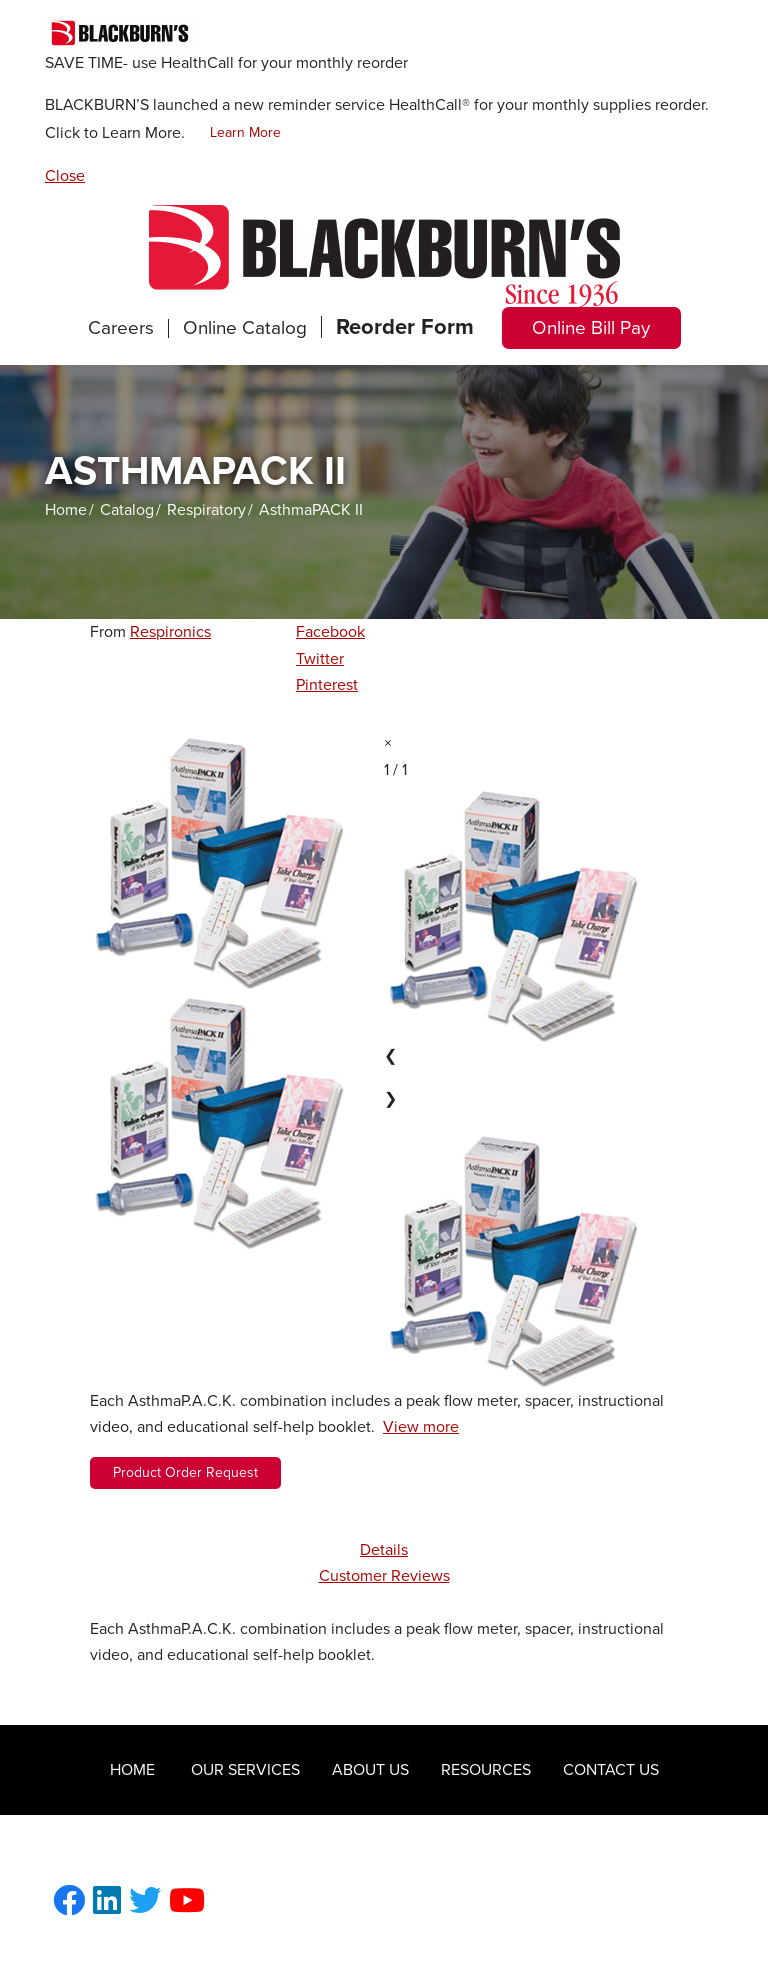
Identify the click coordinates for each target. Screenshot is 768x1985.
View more (421, 1427)
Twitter (320, 659)
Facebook (330, 632)
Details (384, 1550)
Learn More (245, 132)
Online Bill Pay (591, 328)
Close (65, 176)
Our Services (245, 1770)
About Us (370, 1770)
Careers (121, 328)
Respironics (170, 632)
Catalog (127, 510)
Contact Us (611, 1770)
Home (66, 510)
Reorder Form (405, 327)
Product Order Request (185, 1472)
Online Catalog (245, 328)
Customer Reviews (384, 1576)
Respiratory (206, 510)
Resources (486, 1770)
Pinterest (327, 685)
